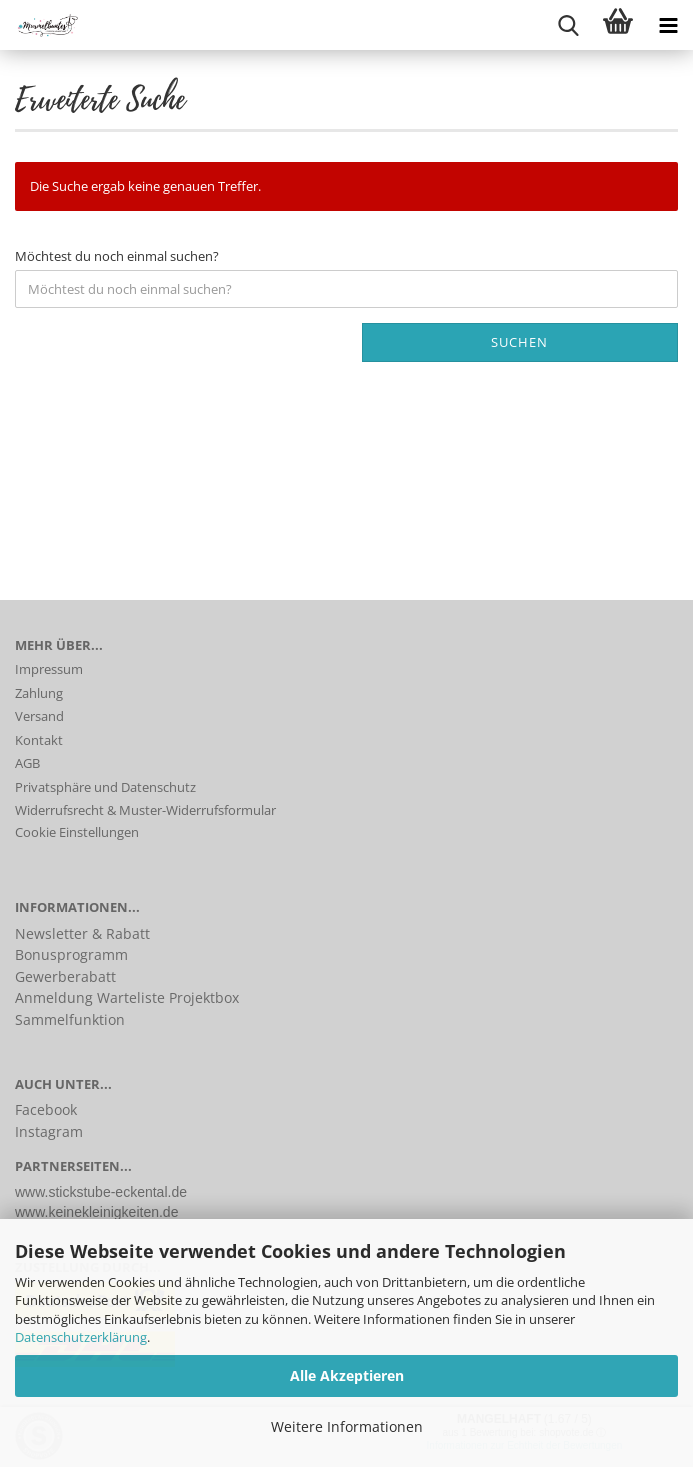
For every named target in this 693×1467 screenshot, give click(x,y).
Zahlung (39, 693)
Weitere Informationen (347, 1426)
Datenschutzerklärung (81, 1337)
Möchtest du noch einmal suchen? (117, 256)
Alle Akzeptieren (347, 1375)
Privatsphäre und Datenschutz (105, 787)
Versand (39, 716)
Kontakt (39, 740)
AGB (27, 763)
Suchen (519, 342)
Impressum (49, 669)
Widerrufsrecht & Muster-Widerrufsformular (145, 810)
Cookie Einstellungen (77, 832)
